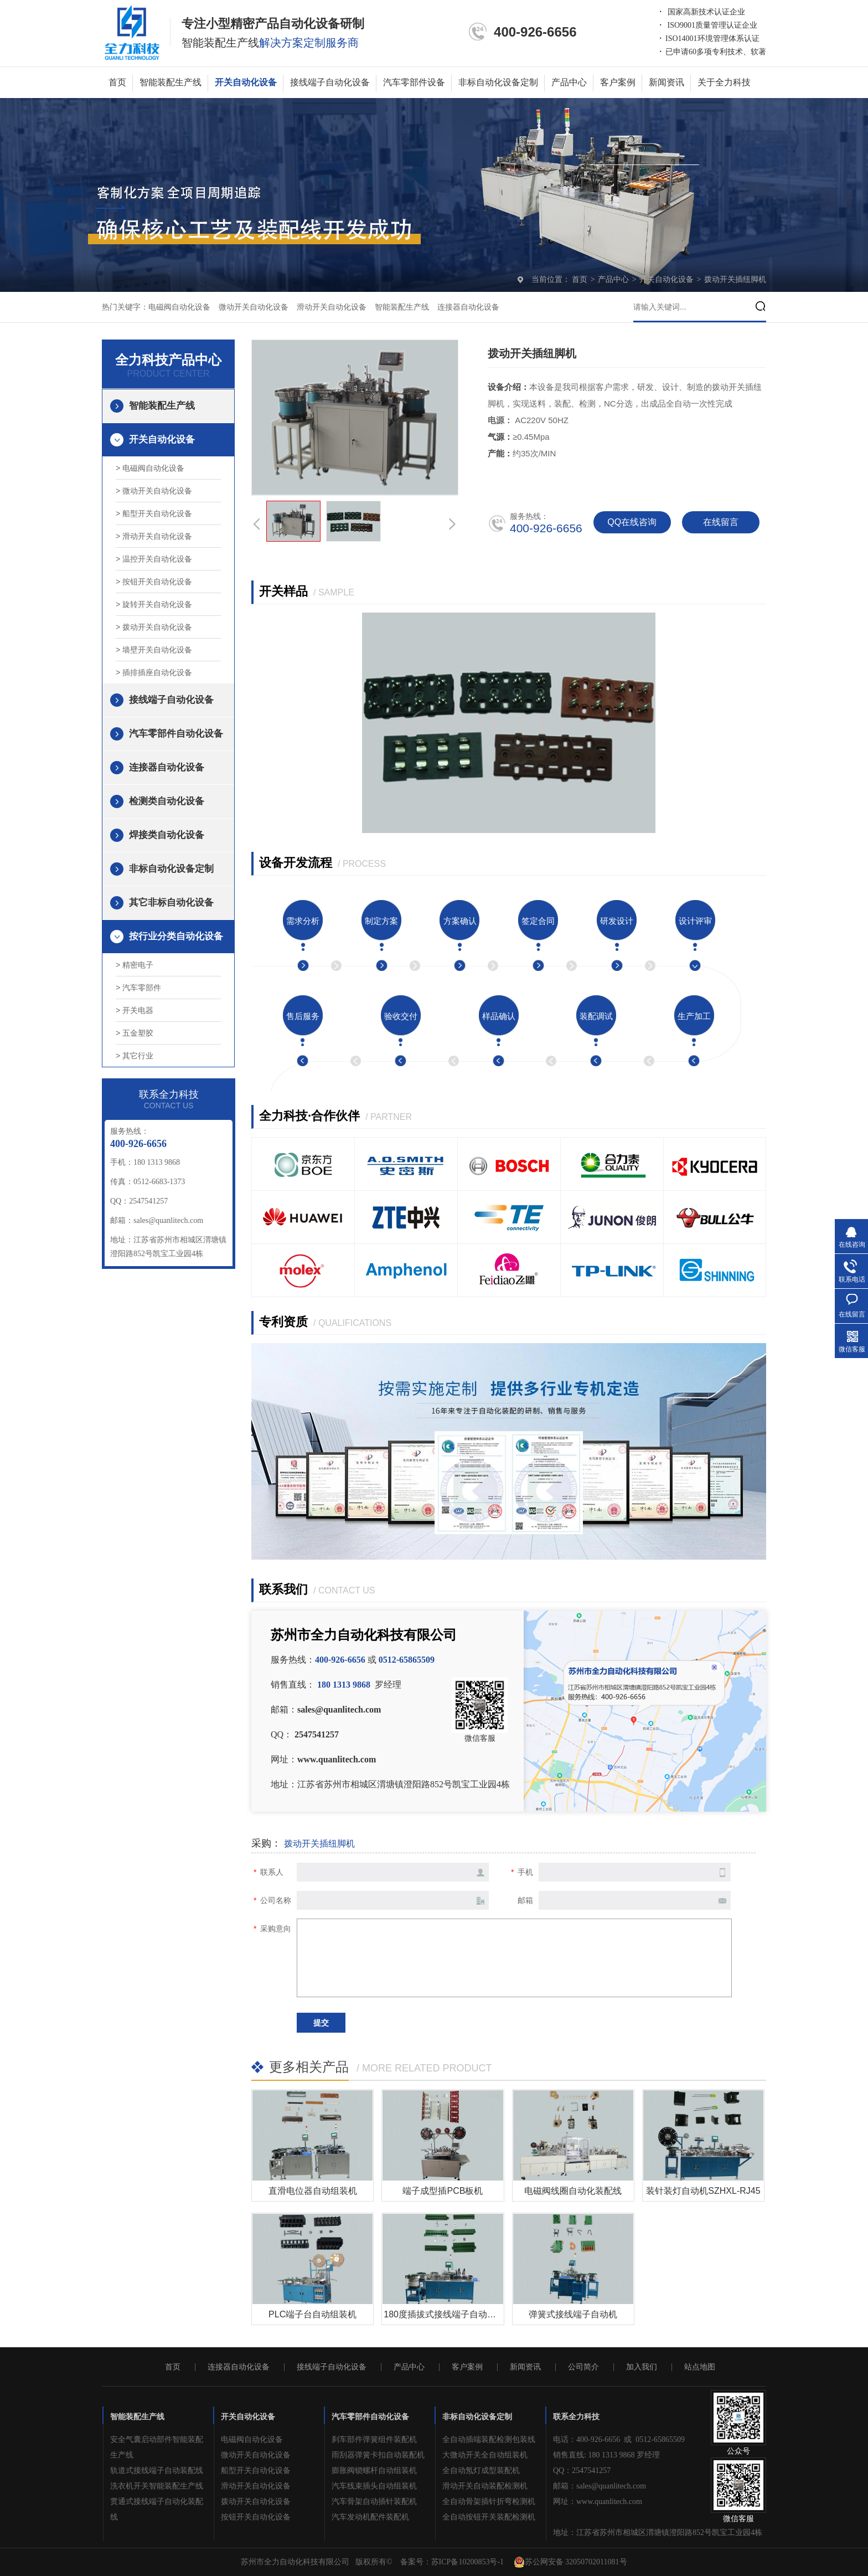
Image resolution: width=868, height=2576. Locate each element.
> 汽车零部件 (138, 987)
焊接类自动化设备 (166, 835)
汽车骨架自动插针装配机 (374, 2501)
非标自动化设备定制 (498, 82)
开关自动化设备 (246, 82)
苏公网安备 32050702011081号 (570, 2562)
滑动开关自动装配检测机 (485, 2486)
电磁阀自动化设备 (179, 307)
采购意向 (275, 1928)
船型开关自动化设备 (256, 2470)
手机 (525, 1872)
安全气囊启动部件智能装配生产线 (156, 2447)
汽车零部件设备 (414, 82)
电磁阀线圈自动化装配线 (573, 2190)
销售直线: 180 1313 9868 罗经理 (606, 2455)
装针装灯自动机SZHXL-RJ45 (703, 2190)
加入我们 (641, 2367)
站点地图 (699, 2367)
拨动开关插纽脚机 (735, 279)
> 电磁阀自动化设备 (150, 468)
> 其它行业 (134, 1055)
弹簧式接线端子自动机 (573, 2314)
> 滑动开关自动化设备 (154, 536)
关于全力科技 (724, 82)
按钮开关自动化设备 (256, 2517)
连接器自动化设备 (468, 307)
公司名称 (275, 1900)
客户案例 (618, 82)
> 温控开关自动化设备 (154, 558)
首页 (117, 82)
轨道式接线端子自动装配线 (156, 2470)
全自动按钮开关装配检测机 (488, 2517)
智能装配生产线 (171, 82)
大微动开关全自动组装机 (485, 2455)
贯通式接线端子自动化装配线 (156, 2509)
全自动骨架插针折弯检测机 (488, 2501)
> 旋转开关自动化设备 (154, 604)
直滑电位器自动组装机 (312, 2190)
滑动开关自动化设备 (331, 307)
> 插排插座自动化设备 (154, 672)
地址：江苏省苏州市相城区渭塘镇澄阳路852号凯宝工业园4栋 (657, 2532)
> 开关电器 (134, 1010)
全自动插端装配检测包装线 (488, 2439)
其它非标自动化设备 (171, 902)
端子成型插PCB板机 (442, 2190)
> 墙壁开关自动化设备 (154, 649)
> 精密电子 (134, 964)
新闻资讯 (666, 82)
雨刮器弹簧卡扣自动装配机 (378, 2455)
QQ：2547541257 (582, 2470)
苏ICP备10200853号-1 (467, 2562)
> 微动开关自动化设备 (154, 490)
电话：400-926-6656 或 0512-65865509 (619, 2439)
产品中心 (569, 82)
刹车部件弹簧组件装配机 (374, 2439)
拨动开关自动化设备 (256, 2501)
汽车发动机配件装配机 (370, 2517)
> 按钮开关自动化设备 (154, 581)
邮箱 (525, 1900)
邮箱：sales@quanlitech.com (599, 2486)
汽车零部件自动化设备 (176, 733)
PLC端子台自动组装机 (312, 2314)
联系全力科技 (576, 2417)
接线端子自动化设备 (330, 82)
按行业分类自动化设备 (176, 936)
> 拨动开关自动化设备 (154, 627)
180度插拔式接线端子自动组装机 (449, 2314)
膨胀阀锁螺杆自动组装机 (374, 2470)
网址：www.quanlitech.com (597, 2501)
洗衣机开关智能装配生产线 (156, 2486)
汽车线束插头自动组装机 (374, 2486)
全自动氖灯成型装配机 (481, 2470)
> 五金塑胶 (134, 1033)
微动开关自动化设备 (253, 307)
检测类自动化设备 (166, 801)
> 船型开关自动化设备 (154, 513)
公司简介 (583, 2367)
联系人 (271, 1872)
